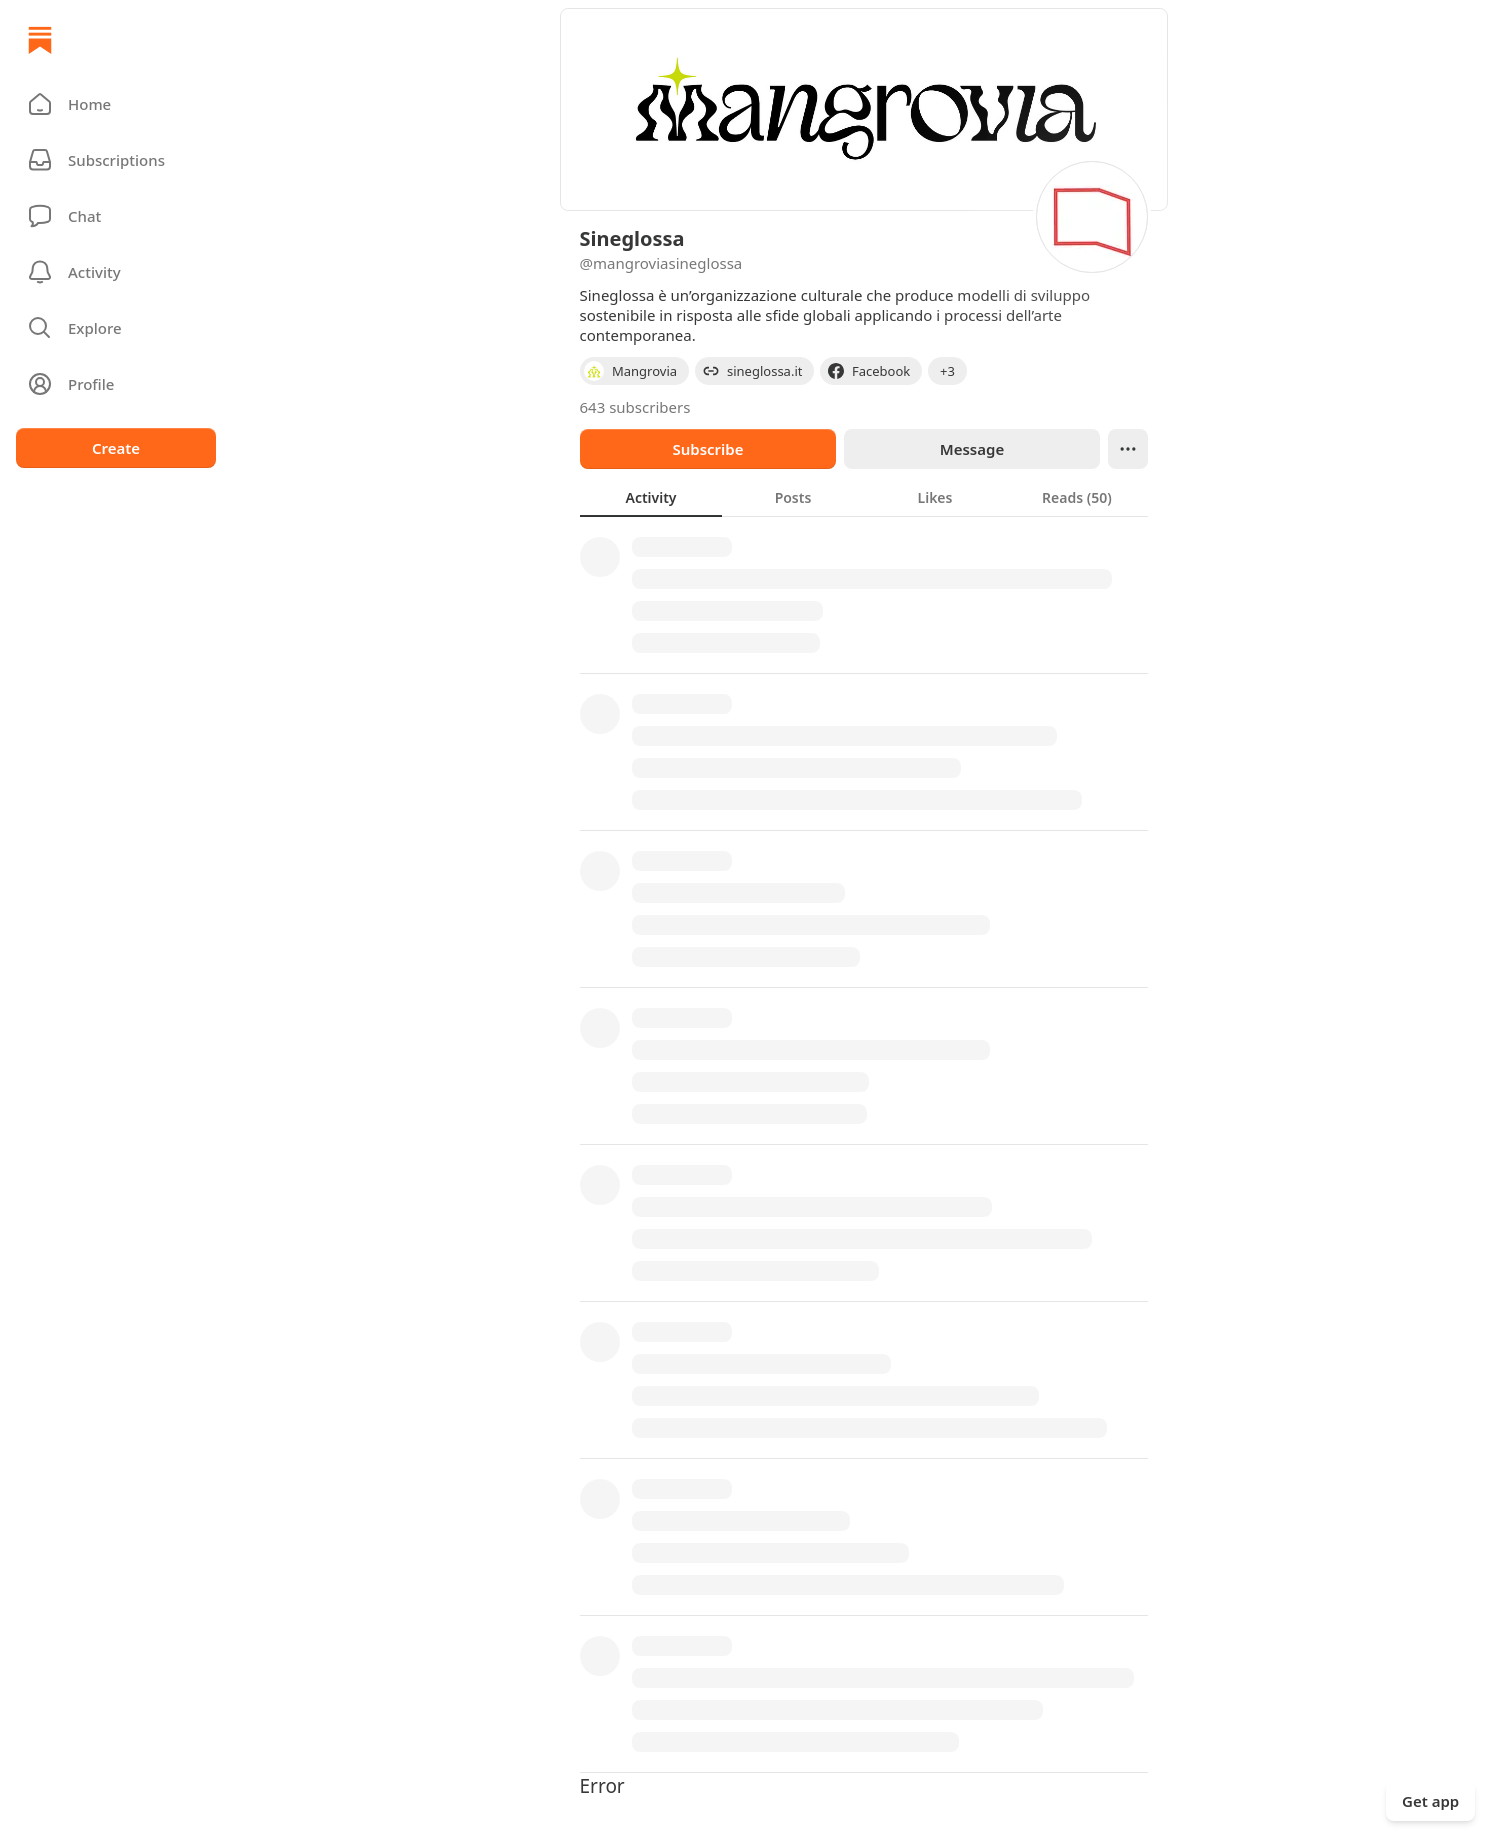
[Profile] (116, 384)
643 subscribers (635, 407)
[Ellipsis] (1128, 449)
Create (116, 448)
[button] (116, 104)
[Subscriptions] (116, 160)
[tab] (651, 497)
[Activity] (116, 272)
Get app (1430, 1801)
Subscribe (707, 449)
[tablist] (864, 497)
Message (971, 449)
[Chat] (116, 216)
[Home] (40, 40)
